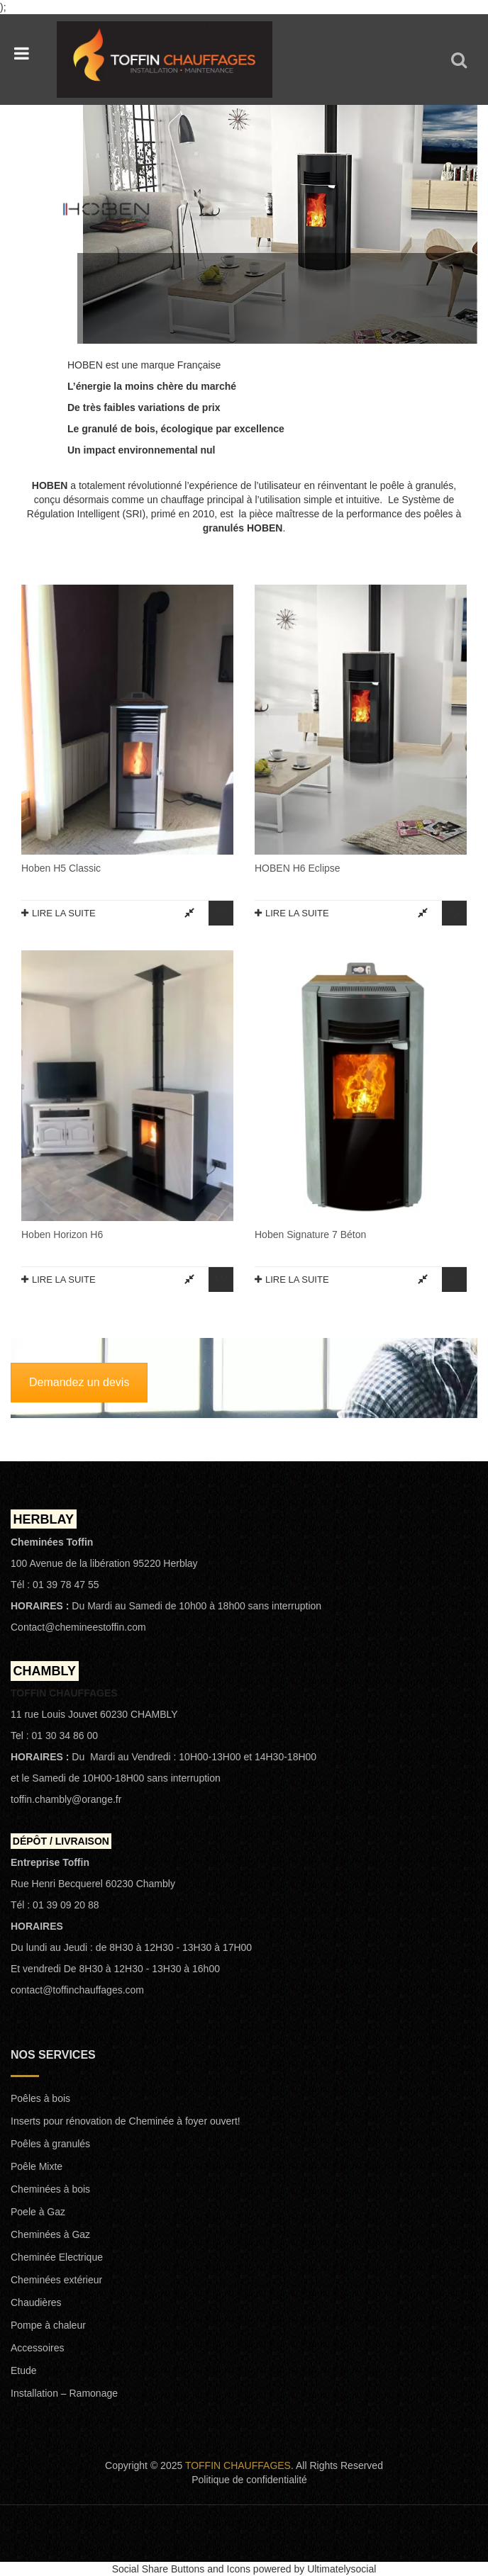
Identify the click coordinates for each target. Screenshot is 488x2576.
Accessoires (37, 2347)
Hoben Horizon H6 (62, 1234)
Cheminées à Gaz (50, 2234)
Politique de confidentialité (249, 2479)
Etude (24, 2370)
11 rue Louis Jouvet (54, 1714)
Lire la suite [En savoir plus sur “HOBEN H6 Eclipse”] (297, 913)
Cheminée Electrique (57, 2257)
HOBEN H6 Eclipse (297, 868)
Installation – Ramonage (64, 2393)
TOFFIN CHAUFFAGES (238, 2465)
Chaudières (36, 2302)
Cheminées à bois (50, 2189)
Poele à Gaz (38, 2211)
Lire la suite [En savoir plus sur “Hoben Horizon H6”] (64, 1279)
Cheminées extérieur (56, 2279)
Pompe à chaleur (48, 2325)
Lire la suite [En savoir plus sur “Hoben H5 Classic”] (64, 913)
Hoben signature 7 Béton (310, 1234)
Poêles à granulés (50, 2143)
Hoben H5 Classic (61, 868)
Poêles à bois (40, 2098)
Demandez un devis (79, 1382)
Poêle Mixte (36, 2166)
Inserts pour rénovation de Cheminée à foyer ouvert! (125, 2121)
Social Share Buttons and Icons (181, 2569)
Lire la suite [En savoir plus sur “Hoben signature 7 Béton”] (297, 1279)
